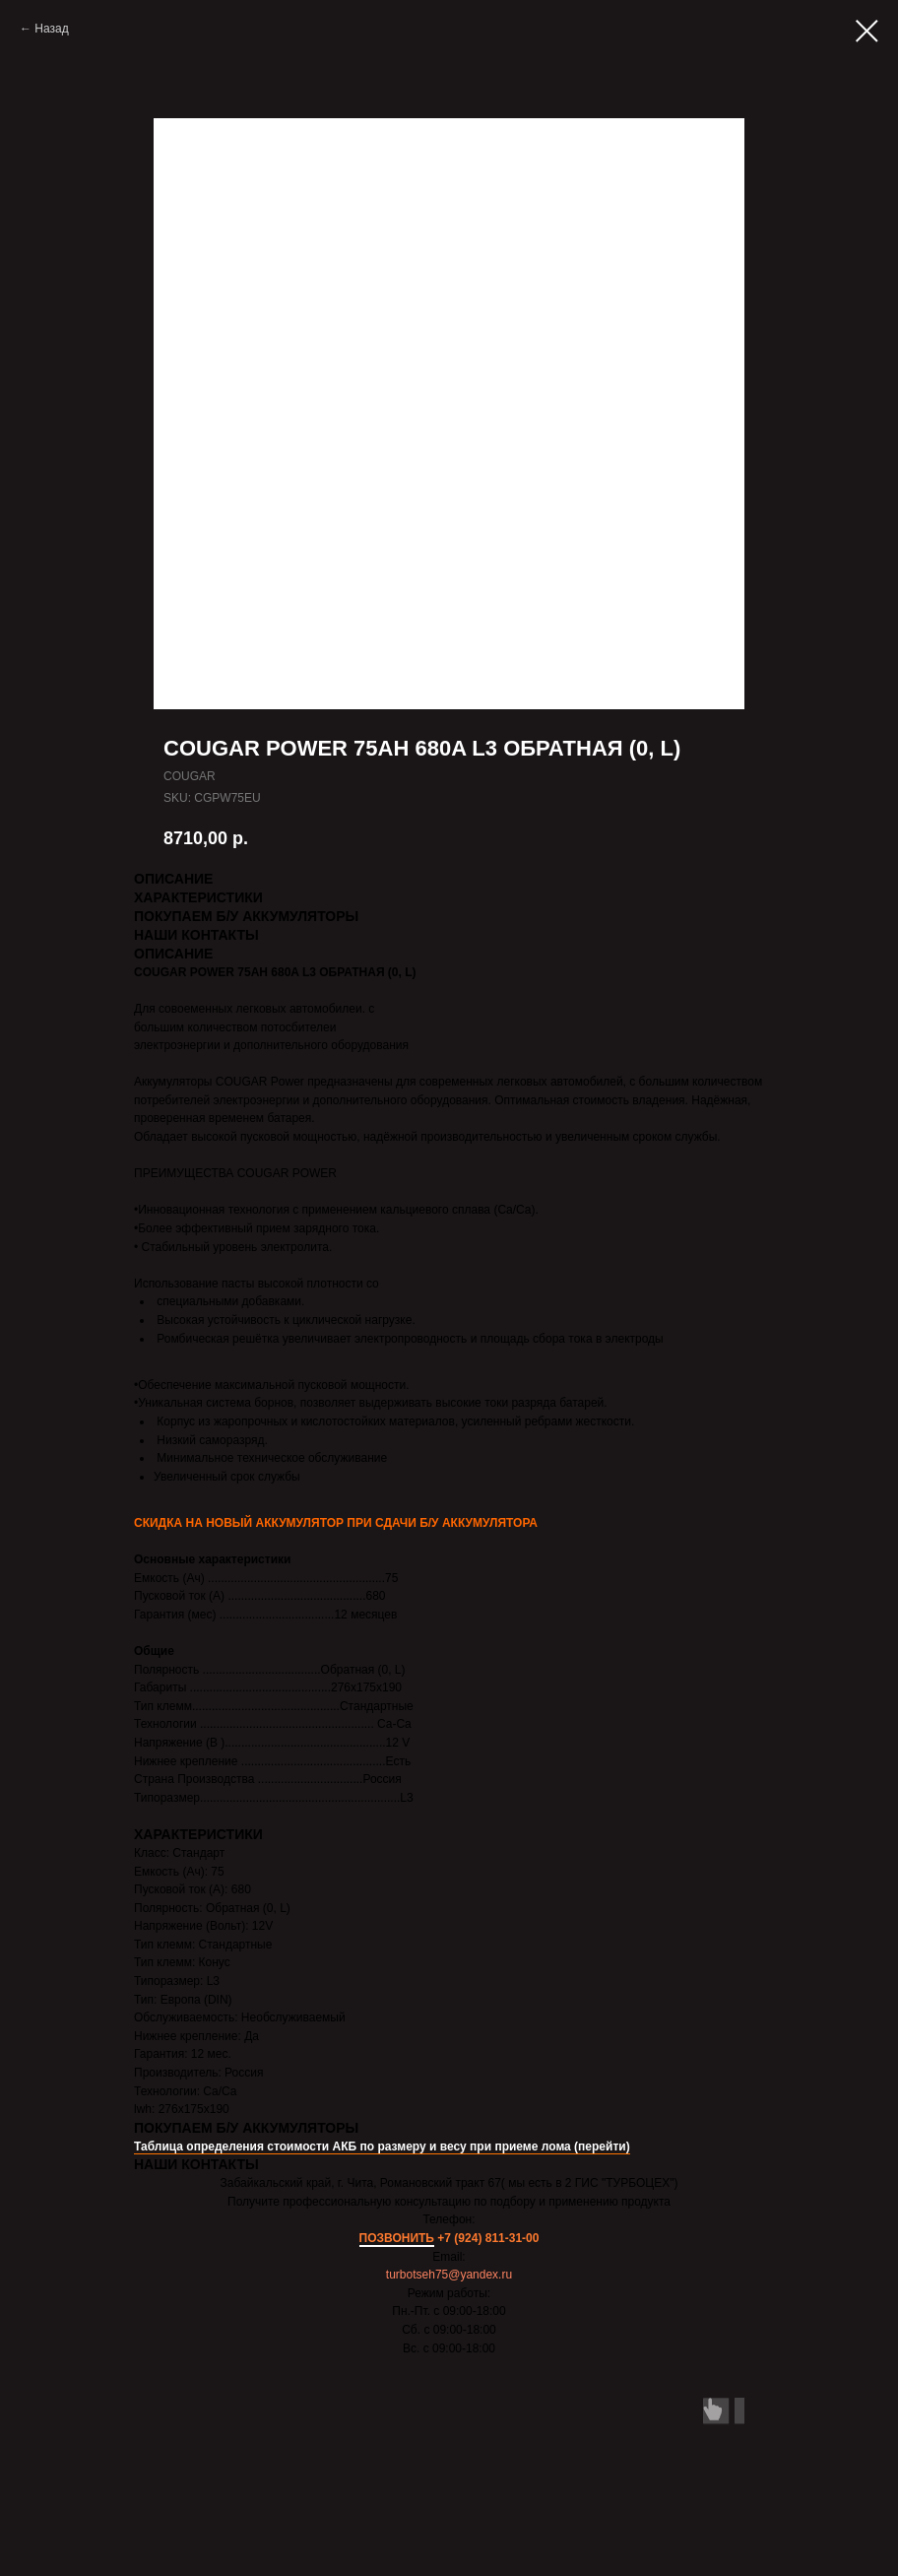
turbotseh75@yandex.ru (449, 2274)
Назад (51, 28)
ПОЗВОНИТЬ (396, 2238)
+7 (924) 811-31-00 (488, 2238)
